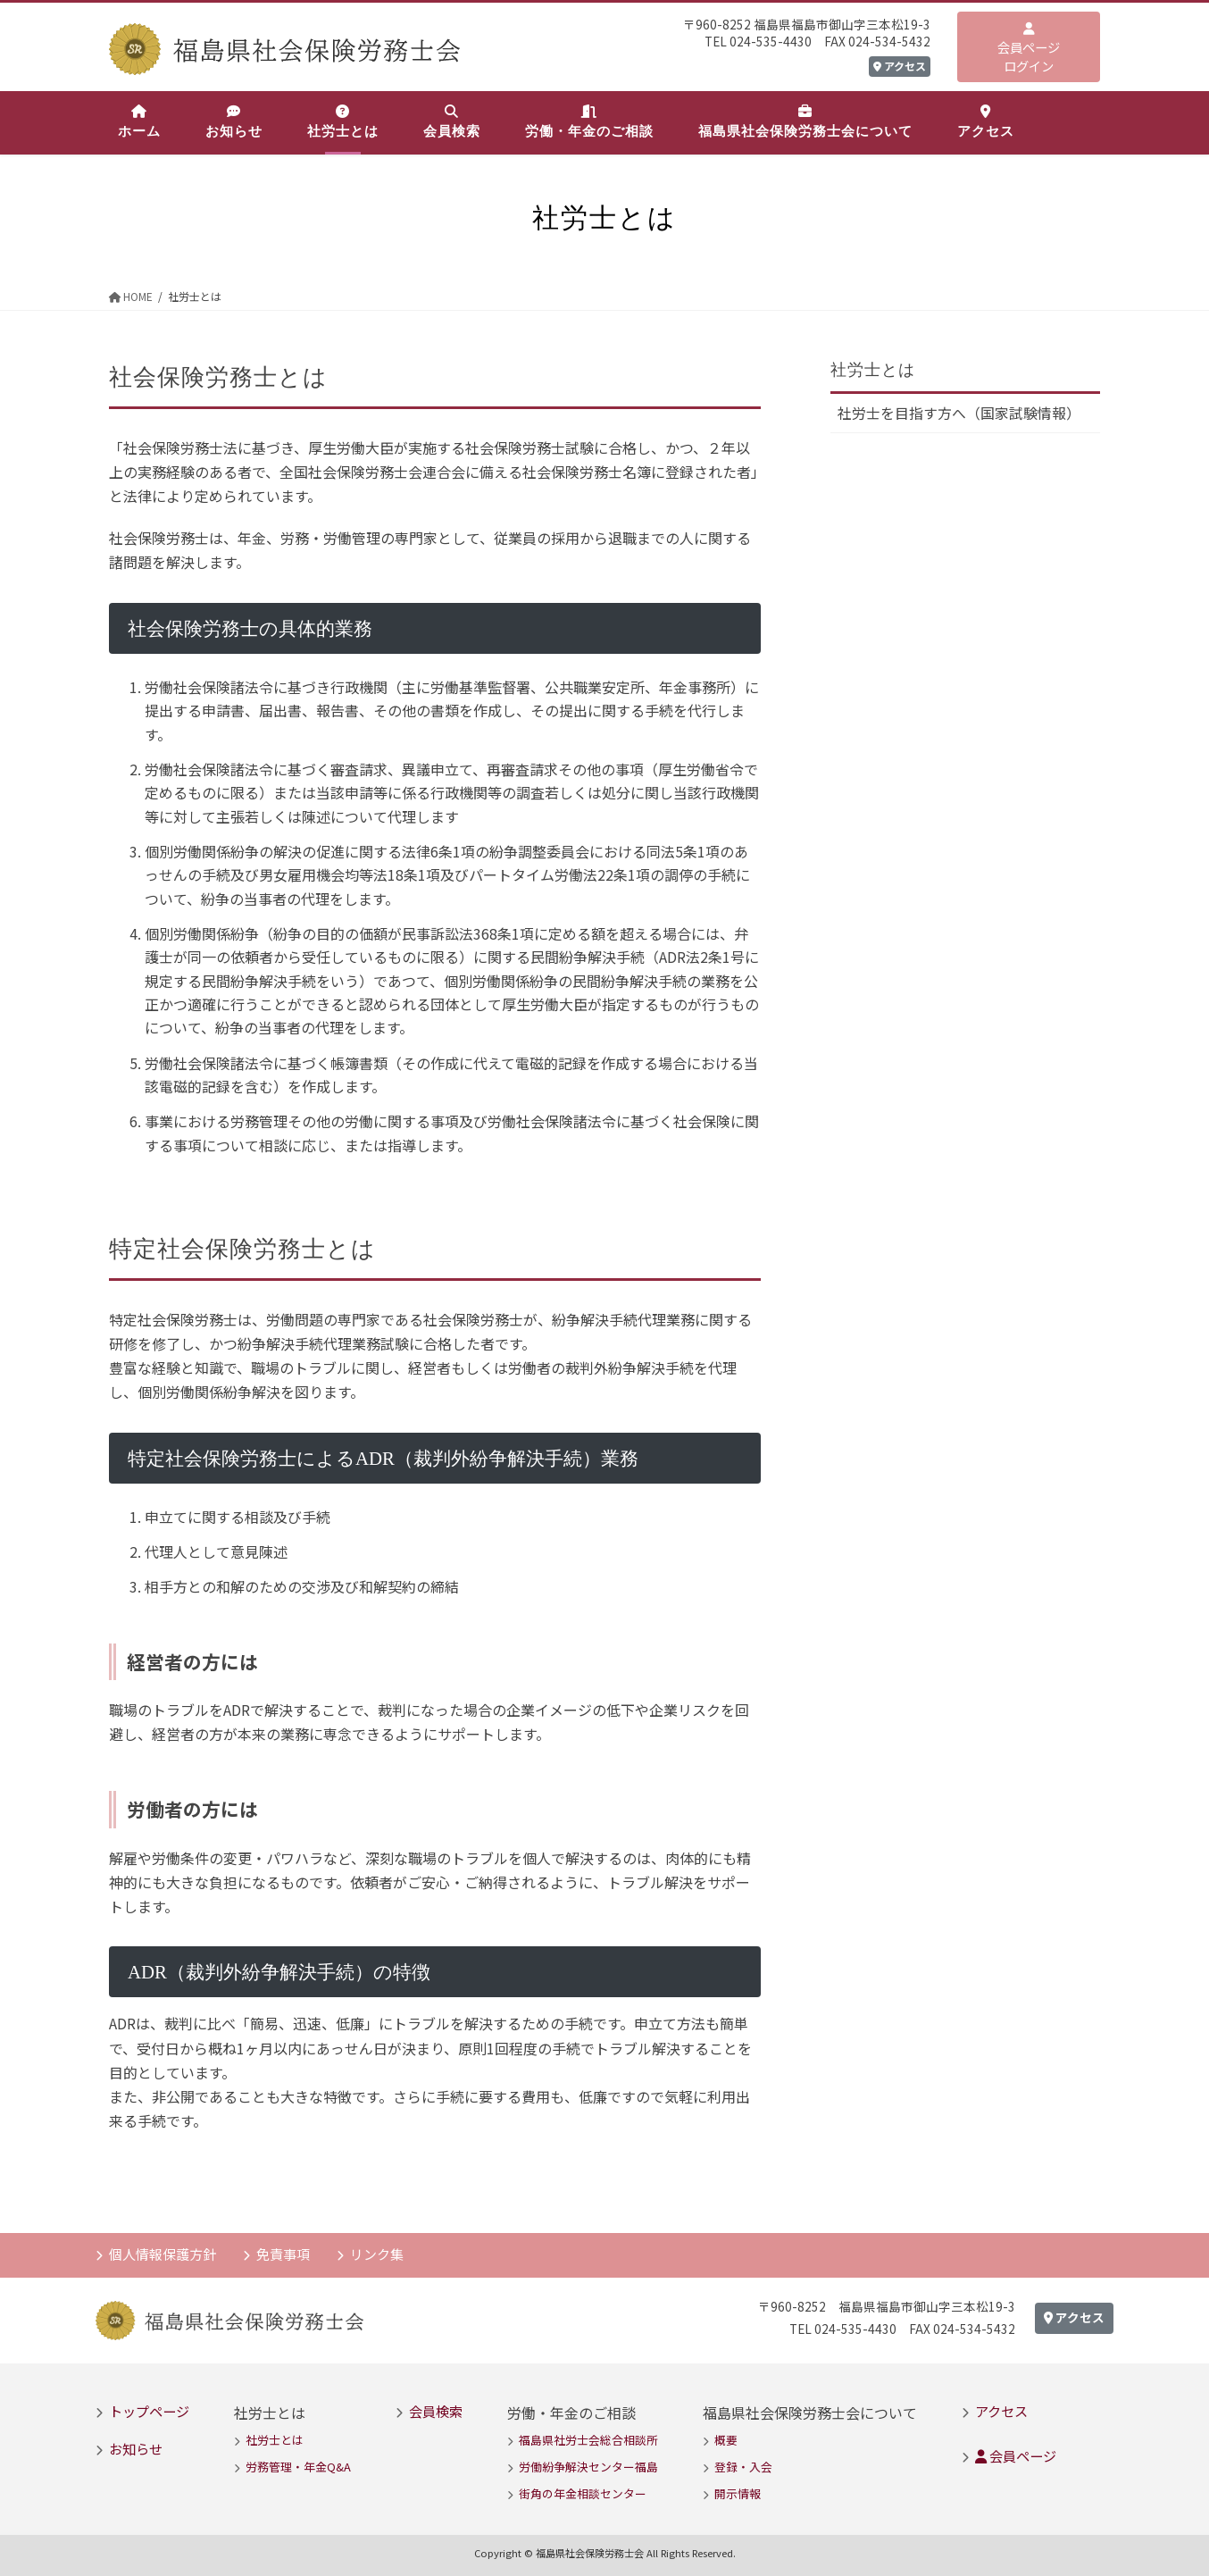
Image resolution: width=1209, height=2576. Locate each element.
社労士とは (872, 370)
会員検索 (436, 2411)
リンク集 (377, 2253)
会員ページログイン (1028, 48)
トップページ (149, 2411)
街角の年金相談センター (582, 2494)
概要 (726, 2439)
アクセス (899, 65)
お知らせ (136, 2449)
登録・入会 (743, 2466)
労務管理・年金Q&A (298, 2466)
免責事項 (283, 2253)
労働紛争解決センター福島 (588, 2466)
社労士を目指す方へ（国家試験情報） (959, 413)
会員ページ (1015, 2455)
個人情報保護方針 (162, 2253)
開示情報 (737, 2494)
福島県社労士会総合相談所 (588, 2439)
